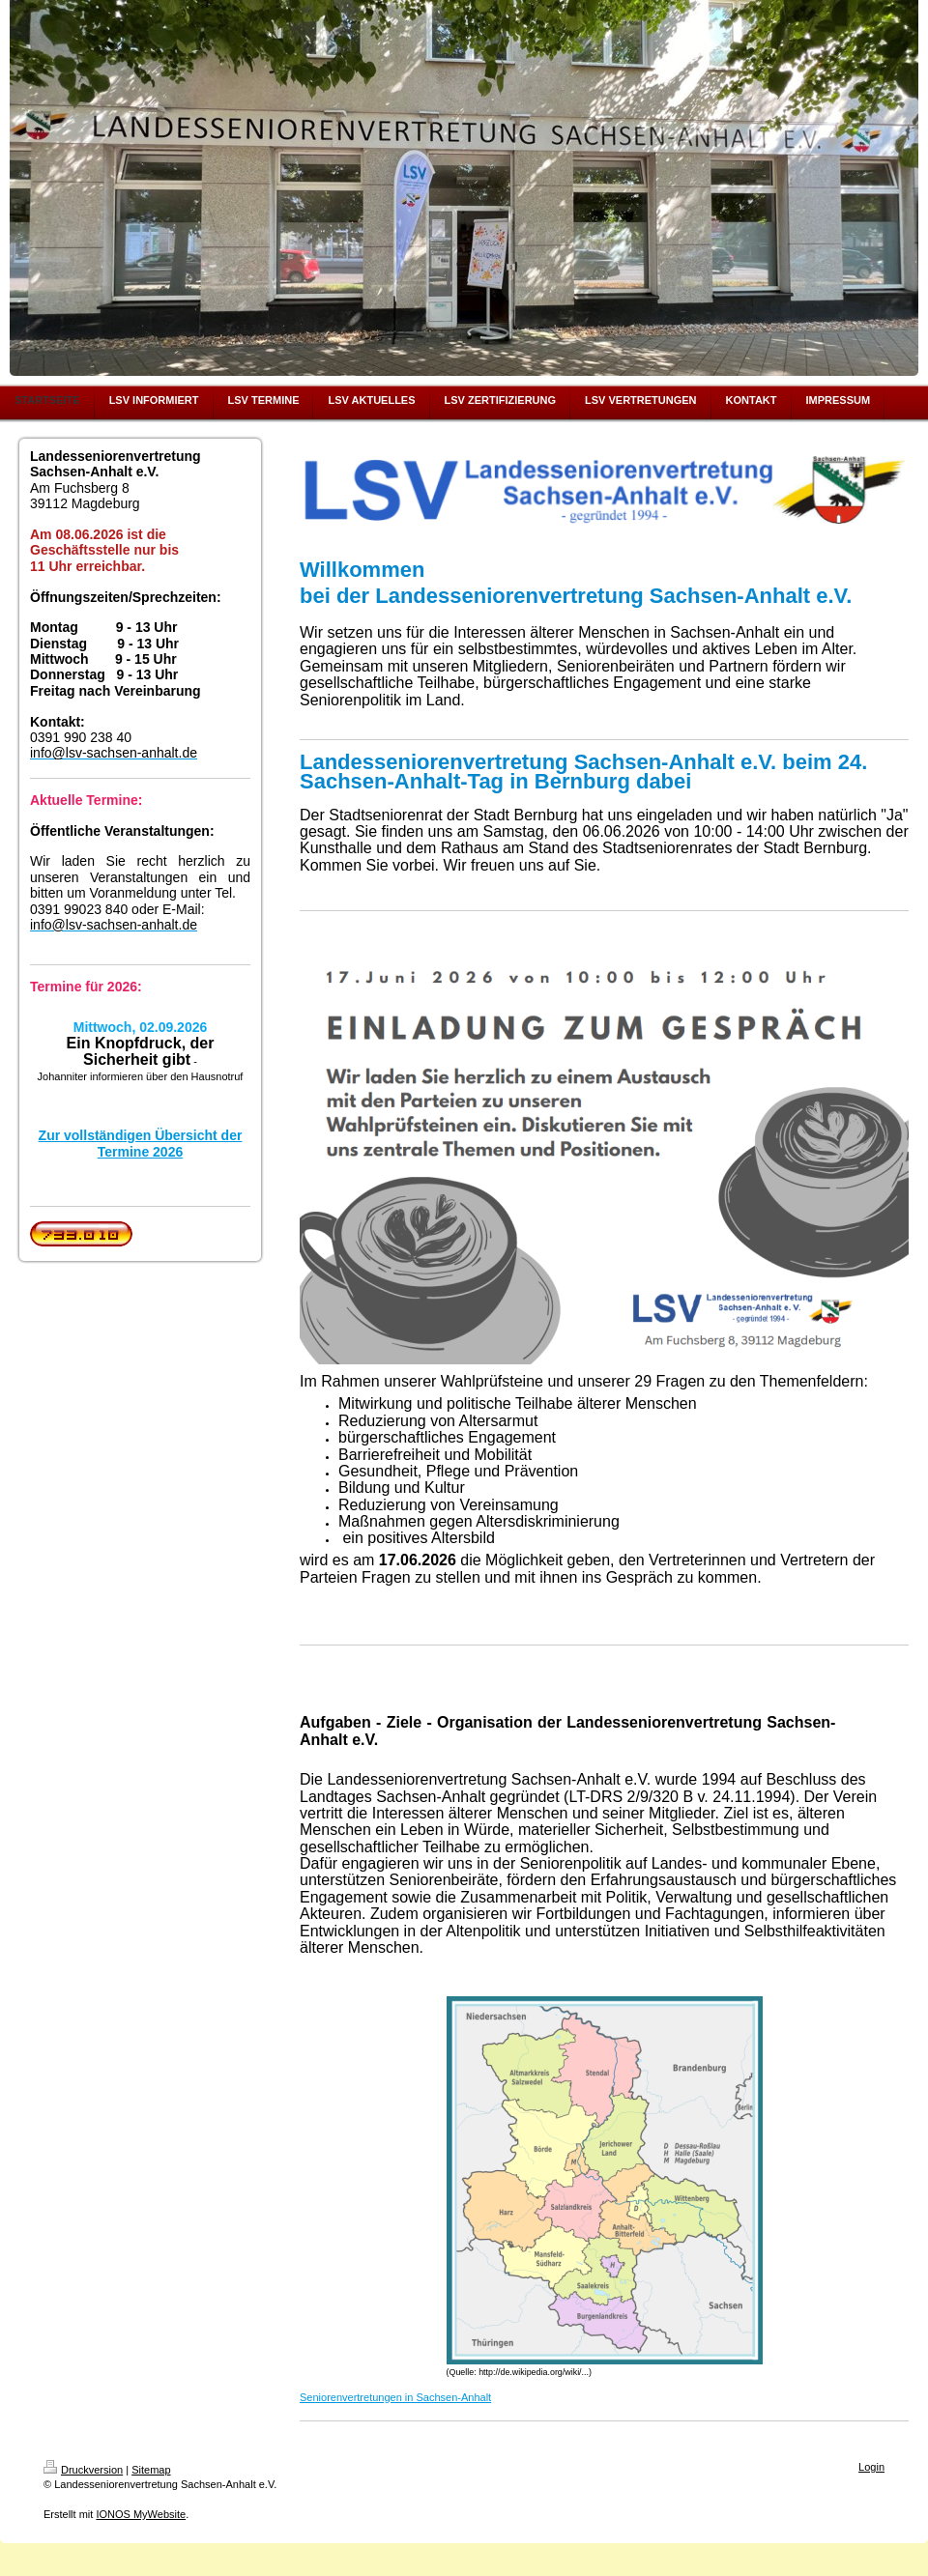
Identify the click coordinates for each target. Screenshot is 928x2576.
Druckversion (83, 2470)
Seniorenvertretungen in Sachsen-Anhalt (395, 2397)
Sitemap (150, 2470)
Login (871, 2467)
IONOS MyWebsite (141, 2514)
